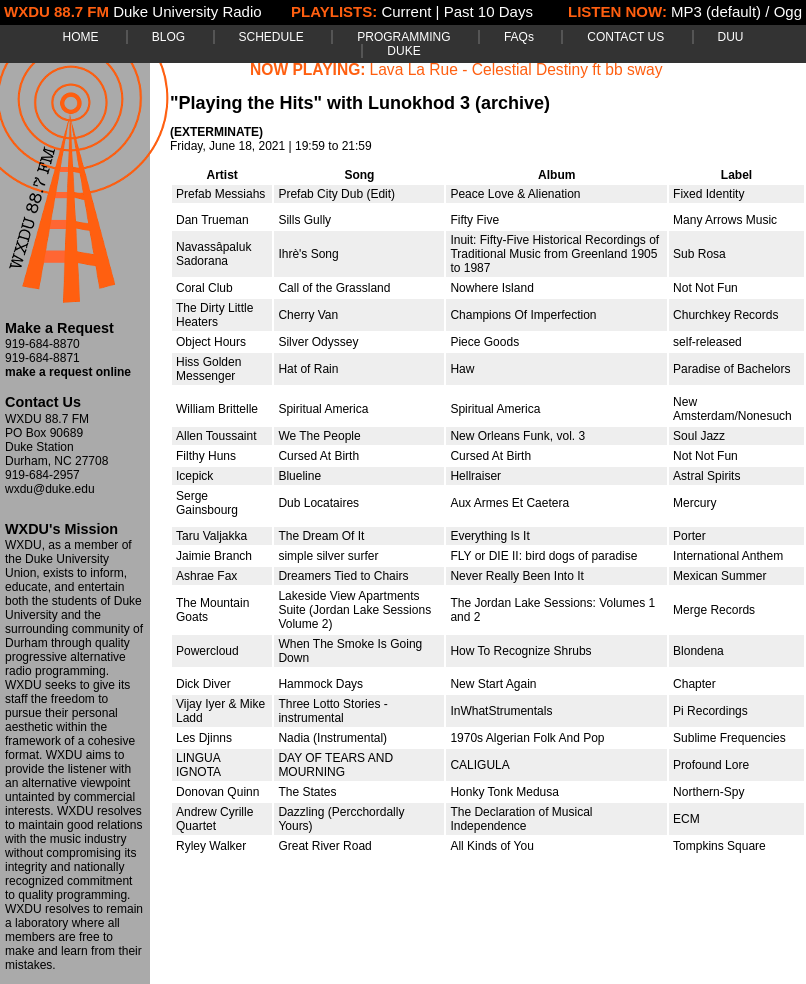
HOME (80, 37)
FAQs (519, 37)
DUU (731, 37)
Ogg (788, 11)
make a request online (68, 372)
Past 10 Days (488, 11)
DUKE (403, 51)
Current (406, 11)
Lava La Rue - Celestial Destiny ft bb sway (516, 69)
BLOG (168, 37)
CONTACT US (625, 37)
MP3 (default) (716, 11)
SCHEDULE (271, 37)
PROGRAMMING (403, 37)
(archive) (512, 103)
